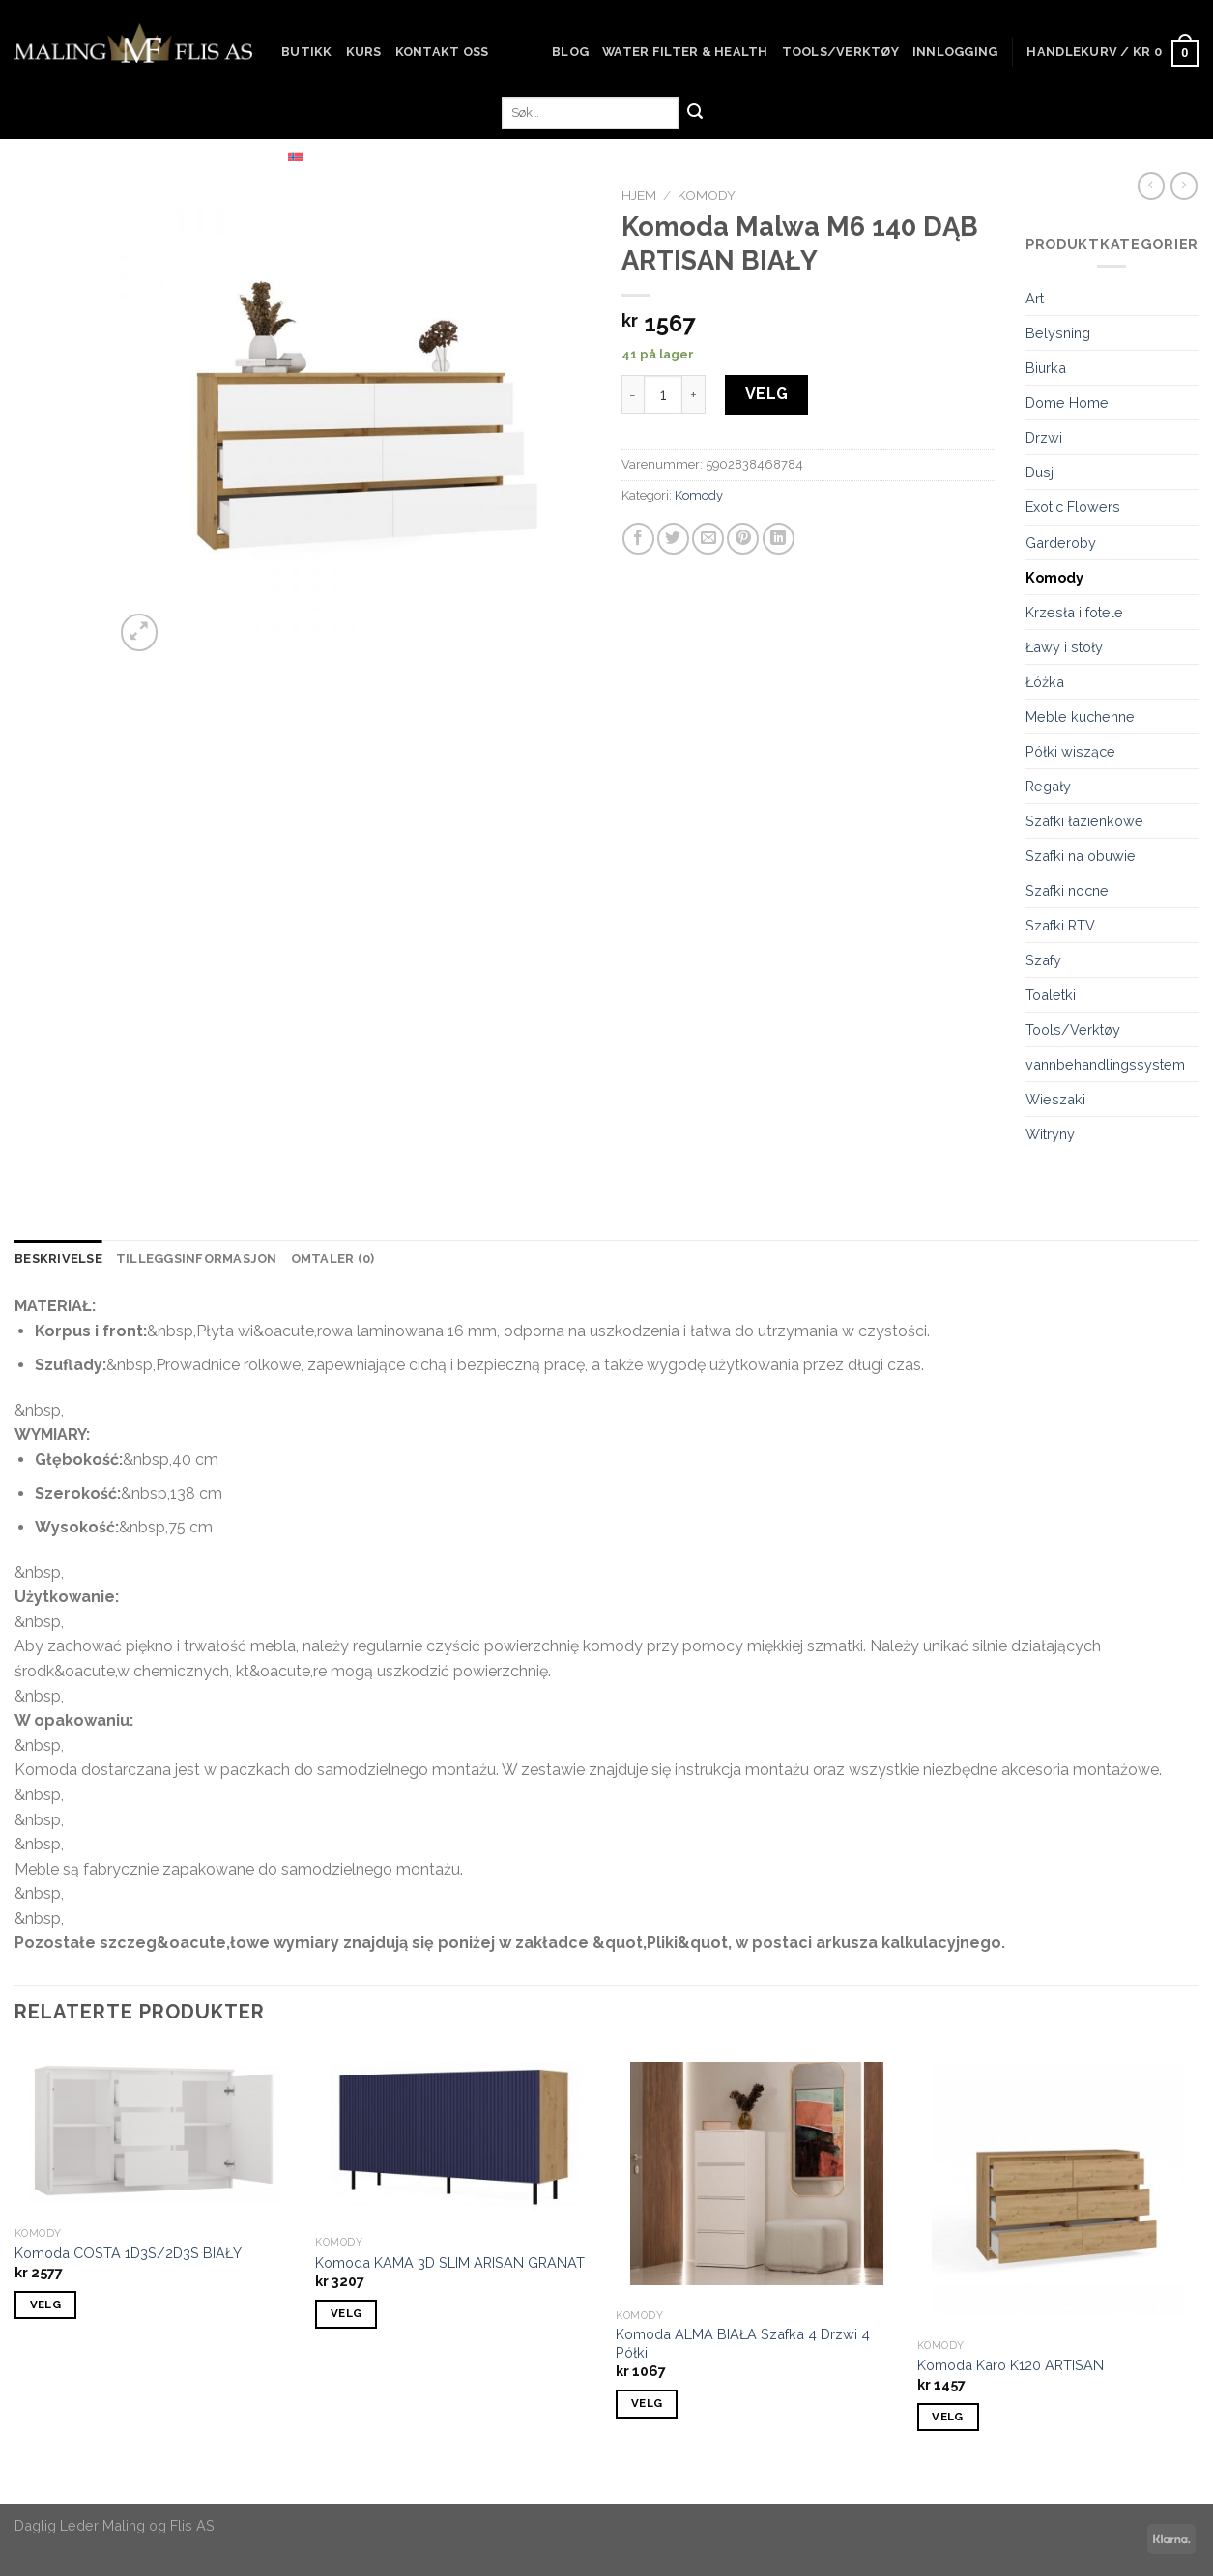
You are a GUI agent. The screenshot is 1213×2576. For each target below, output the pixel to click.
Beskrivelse (58, 1258)
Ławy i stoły (1064, 647)
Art (1034, 298)
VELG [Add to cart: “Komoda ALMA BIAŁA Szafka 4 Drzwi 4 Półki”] (646, 2403)
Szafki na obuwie (1080, 855)
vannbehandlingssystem (1105, 1064)
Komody (707, 195)
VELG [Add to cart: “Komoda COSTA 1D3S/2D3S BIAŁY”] (45, 2304)
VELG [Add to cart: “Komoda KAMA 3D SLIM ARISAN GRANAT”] (346, 2313)
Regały (1048, 786)
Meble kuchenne (1080, 716)
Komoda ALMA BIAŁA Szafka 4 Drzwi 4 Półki (743, 2343)
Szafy (1043, 960)
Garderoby (1060, 542)
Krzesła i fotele (1074, 612)
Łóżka (1044, 681)
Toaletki (1050, 995)
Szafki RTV (1060, 925)
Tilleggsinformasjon (196, 1258)
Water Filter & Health (684, 51)
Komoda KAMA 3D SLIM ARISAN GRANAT (450, 2262)
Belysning (1057, 333)
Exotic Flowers (1072, 507)
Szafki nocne (1067, 890)
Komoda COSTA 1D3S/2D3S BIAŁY (128, 2253)
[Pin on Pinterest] (743, 539)
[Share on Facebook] (638, 539)
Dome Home (1067, 402)
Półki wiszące (1070, 751)
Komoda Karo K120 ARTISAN (1010, 2365)
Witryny (1050, 1134)
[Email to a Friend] (708, 539)
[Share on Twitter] (673, 539)
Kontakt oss (442, 51)
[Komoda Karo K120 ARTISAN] (1058, 2188)
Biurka (1045, 367)
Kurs (364, 51)
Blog (570, 51)
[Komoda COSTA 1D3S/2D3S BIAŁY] (155, 2132)
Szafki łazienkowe (1084, 821)
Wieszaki (1055, 1099)
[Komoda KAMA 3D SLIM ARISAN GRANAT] (456, 2136)
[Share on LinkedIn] (778, 539)
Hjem (638, 195)
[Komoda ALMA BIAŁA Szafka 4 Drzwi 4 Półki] (757, 2173)
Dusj (1039, 472)
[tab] (58, 1259)
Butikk (306, 51)
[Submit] (695, 113)
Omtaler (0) (333, 1258)
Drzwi (1043, 437)
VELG (767, 394)
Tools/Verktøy (840, 51)
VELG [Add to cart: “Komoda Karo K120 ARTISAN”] (947, 2416)
